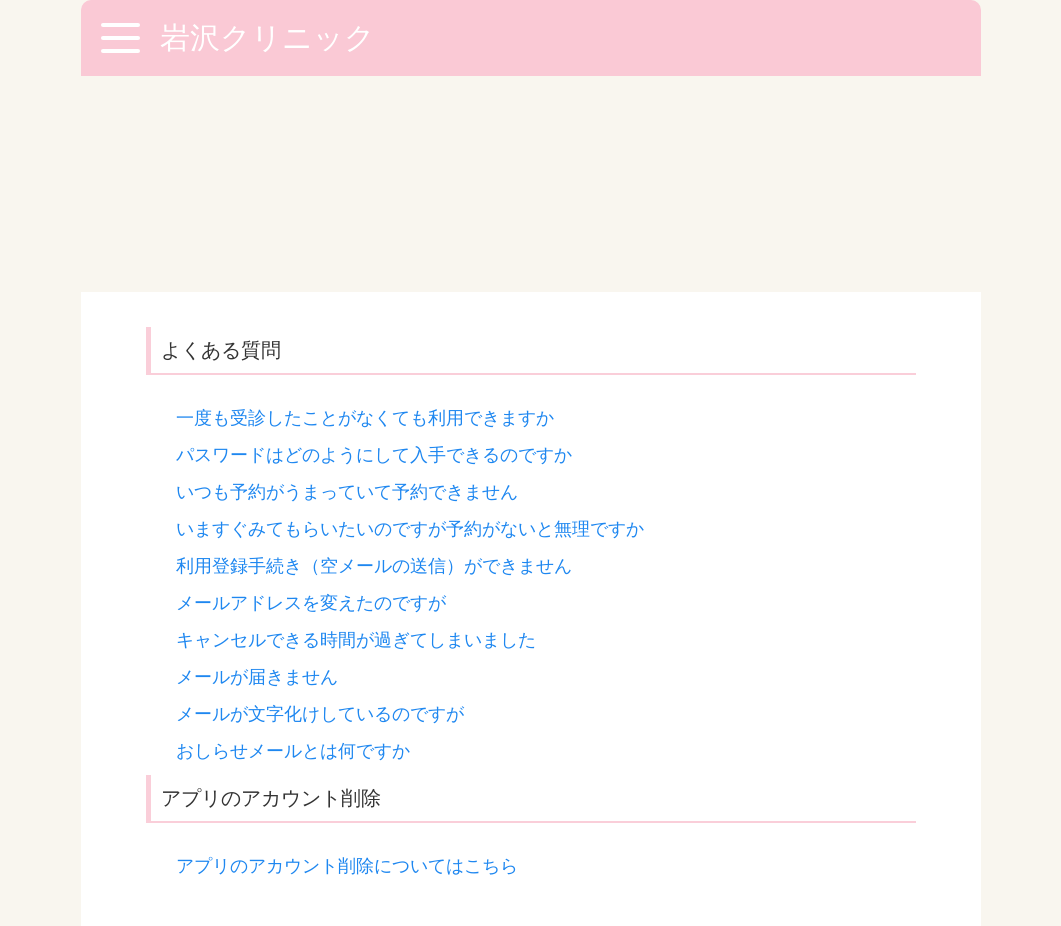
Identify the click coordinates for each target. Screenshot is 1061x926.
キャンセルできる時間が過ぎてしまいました (356, 424)
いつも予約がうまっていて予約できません (347, 276)
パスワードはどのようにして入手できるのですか (374, 239)
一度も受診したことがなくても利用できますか (365, 202)
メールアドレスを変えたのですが (311, 387)
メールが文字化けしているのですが (320, 498)
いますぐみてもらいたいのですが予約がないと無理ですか (410, 313)
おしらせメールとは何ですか (293, 535)
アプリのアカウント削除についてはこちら (347, 650)
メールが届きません (257, 461)
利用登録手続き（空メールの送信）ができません (374, 350)
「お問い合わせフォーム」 (470, 729)
